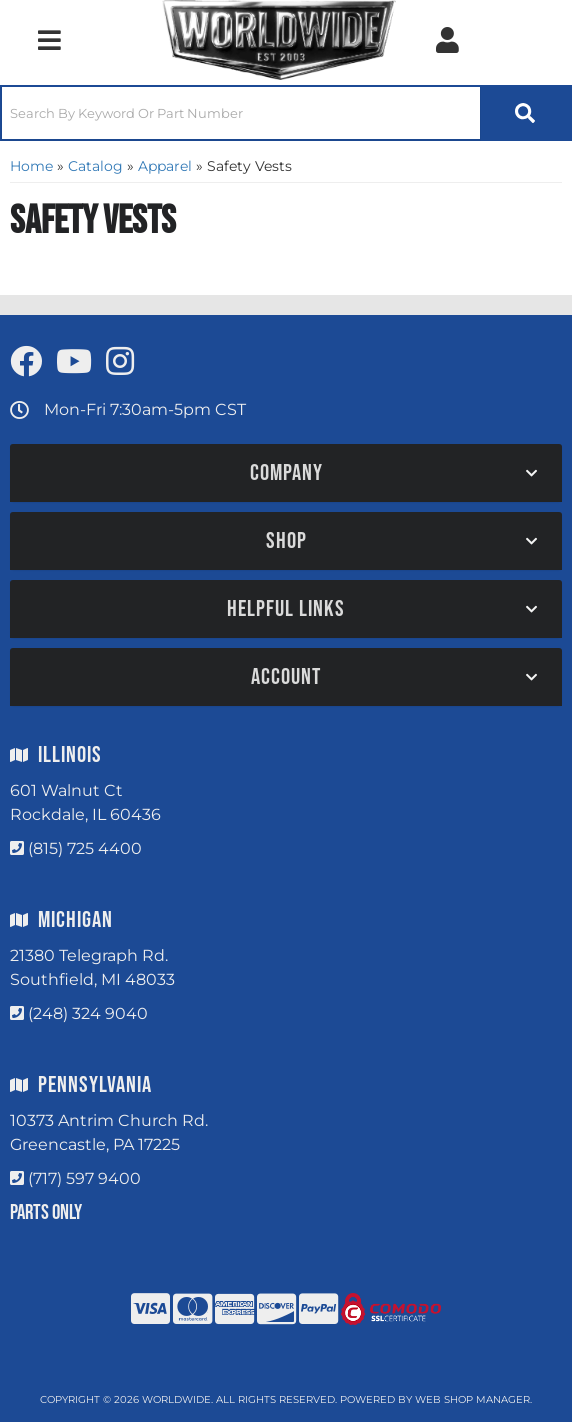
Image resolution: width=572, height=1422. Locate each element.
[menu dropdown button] (49, 40)
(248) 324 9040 (88, 1013)
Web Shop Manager (472, 1399)
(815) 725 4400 (85, 848)
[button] (286, 113)
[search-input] (241, 113)
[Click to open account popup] (447, 40)
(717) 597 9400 (84, 1178)
